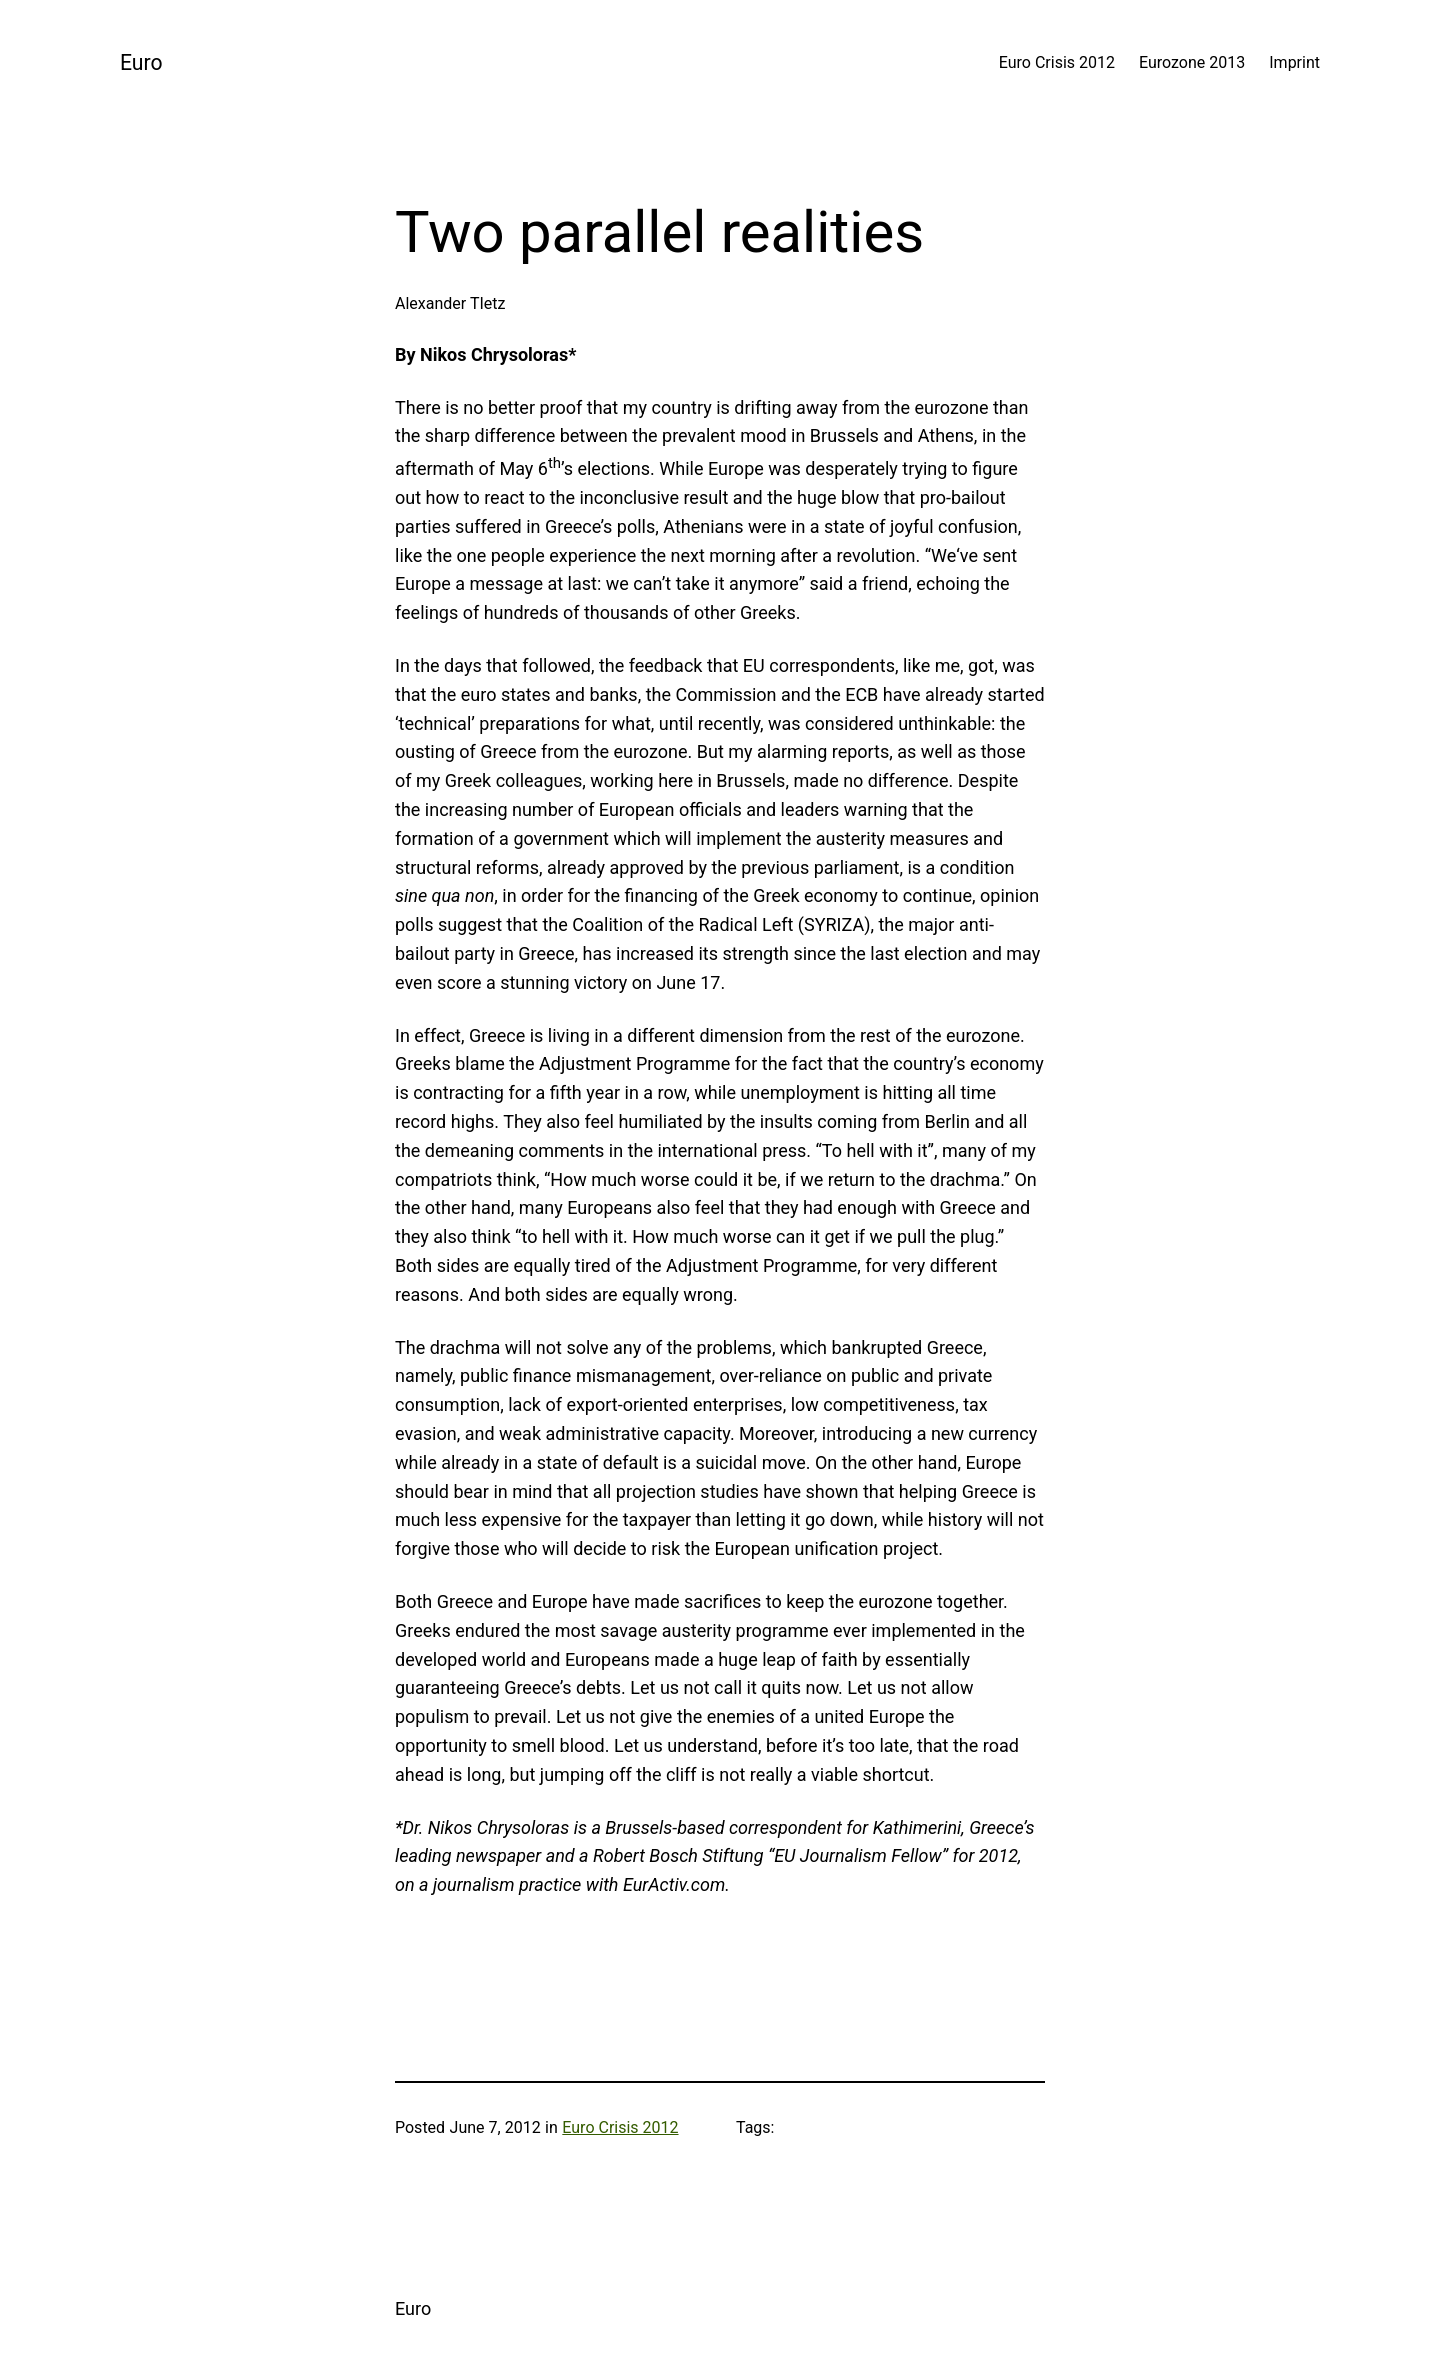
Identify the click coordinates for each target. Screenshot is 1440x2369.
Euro (141, 62)
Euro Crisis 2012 (620, 2127)
